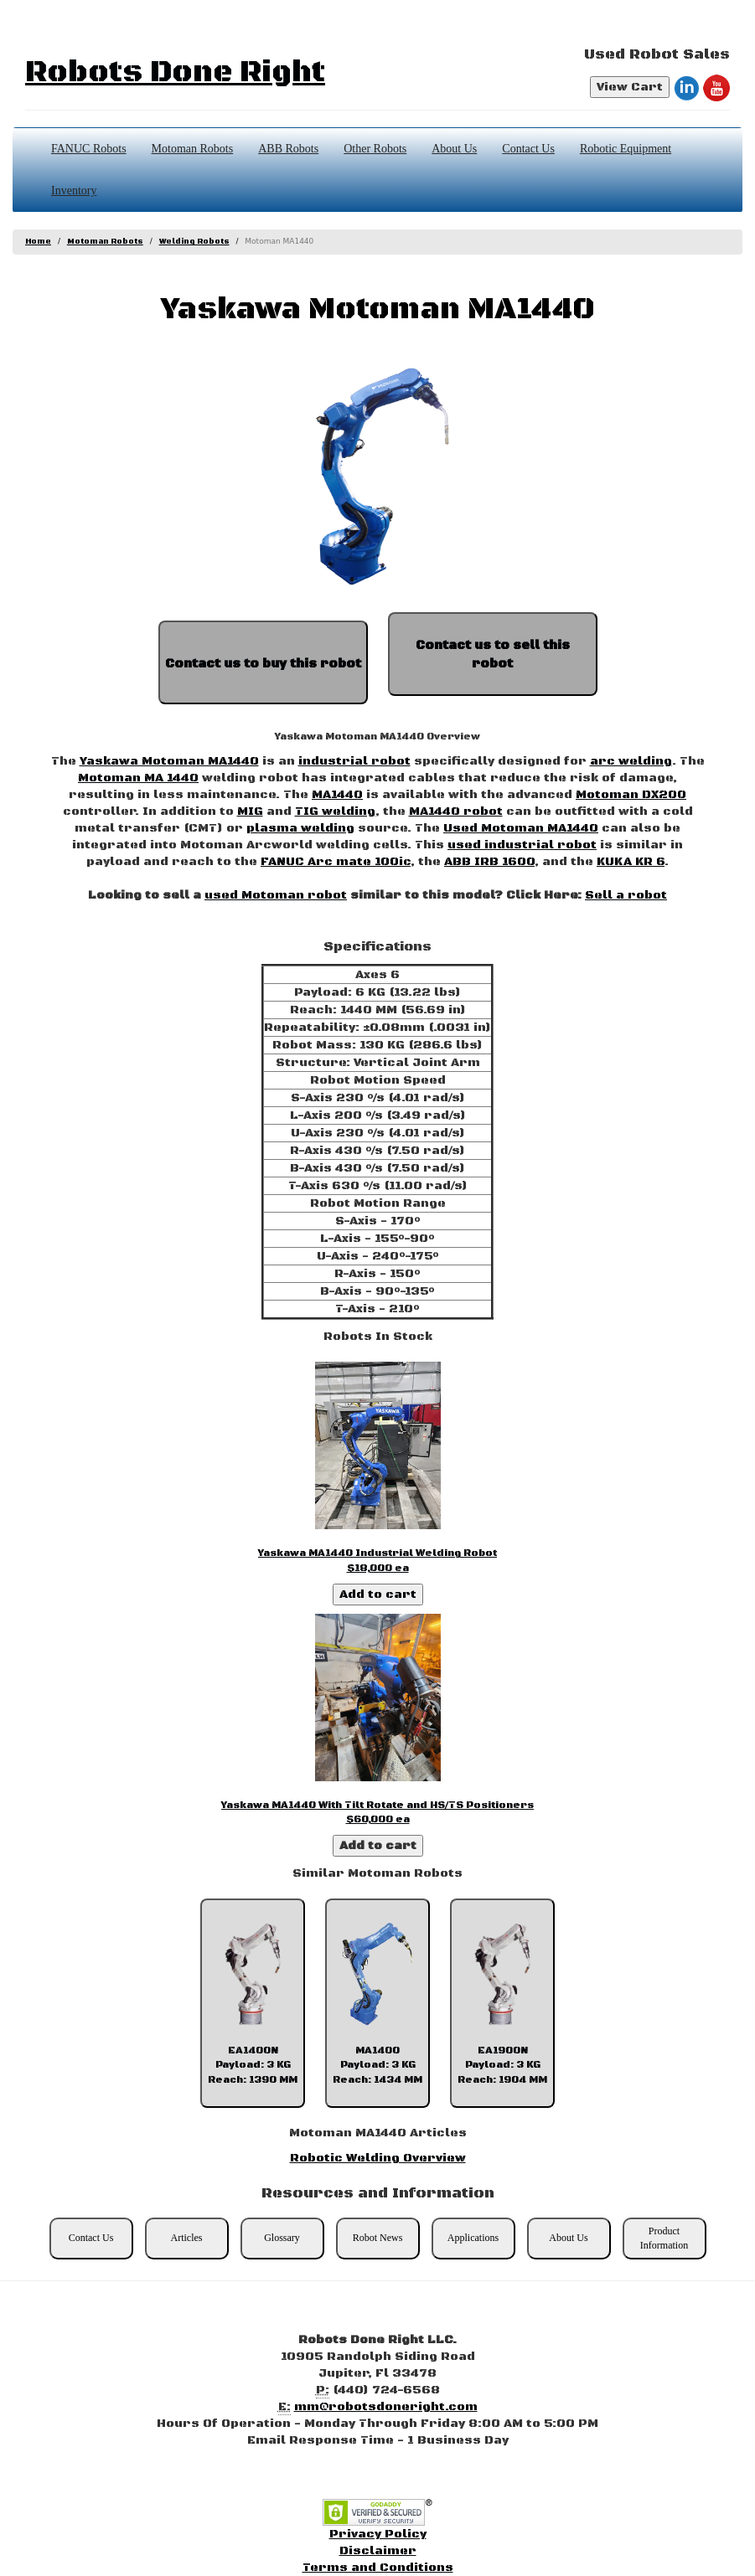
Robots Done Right (175, 72)
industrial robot (354, 761)
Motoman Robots (193, 148)
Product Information (664, 2238)
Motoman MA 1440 (138, 778)
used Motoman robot (275, 895)
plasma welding (300, 828)
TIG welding (335, 811)
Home (38, 241)
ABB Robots (288, 148)
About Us (454, 148)
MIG (250, 811)
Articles (187, 2238)
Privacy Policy (378, 2534)
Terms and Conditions (378, 2567)
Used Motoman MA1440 (520, 828)
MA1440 (337, 794)
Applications (473, 2238)
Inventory (73, 190)
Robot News (378, 2238)
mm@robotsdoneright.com (386, 2406)
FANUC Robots (89, 148)
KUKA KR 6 (631, 861)
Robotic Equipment (625, 148)
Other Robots (375, 148)
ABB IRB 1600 (489, 861)
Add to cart (377, 1594)
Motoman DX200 (631, 794)
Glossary (282, 2238)
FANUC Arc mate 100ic (336, 861)
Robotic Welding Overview (378, 2158)
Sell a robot (626, 895)
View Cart (630, 87)
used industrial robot (522, 845)
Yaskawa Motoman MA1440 (169, 761)
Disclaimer (377, 2550)
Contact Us (528, 148)
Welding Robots (194, 241)
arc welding (631, 761)
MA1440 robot (456, 811)
